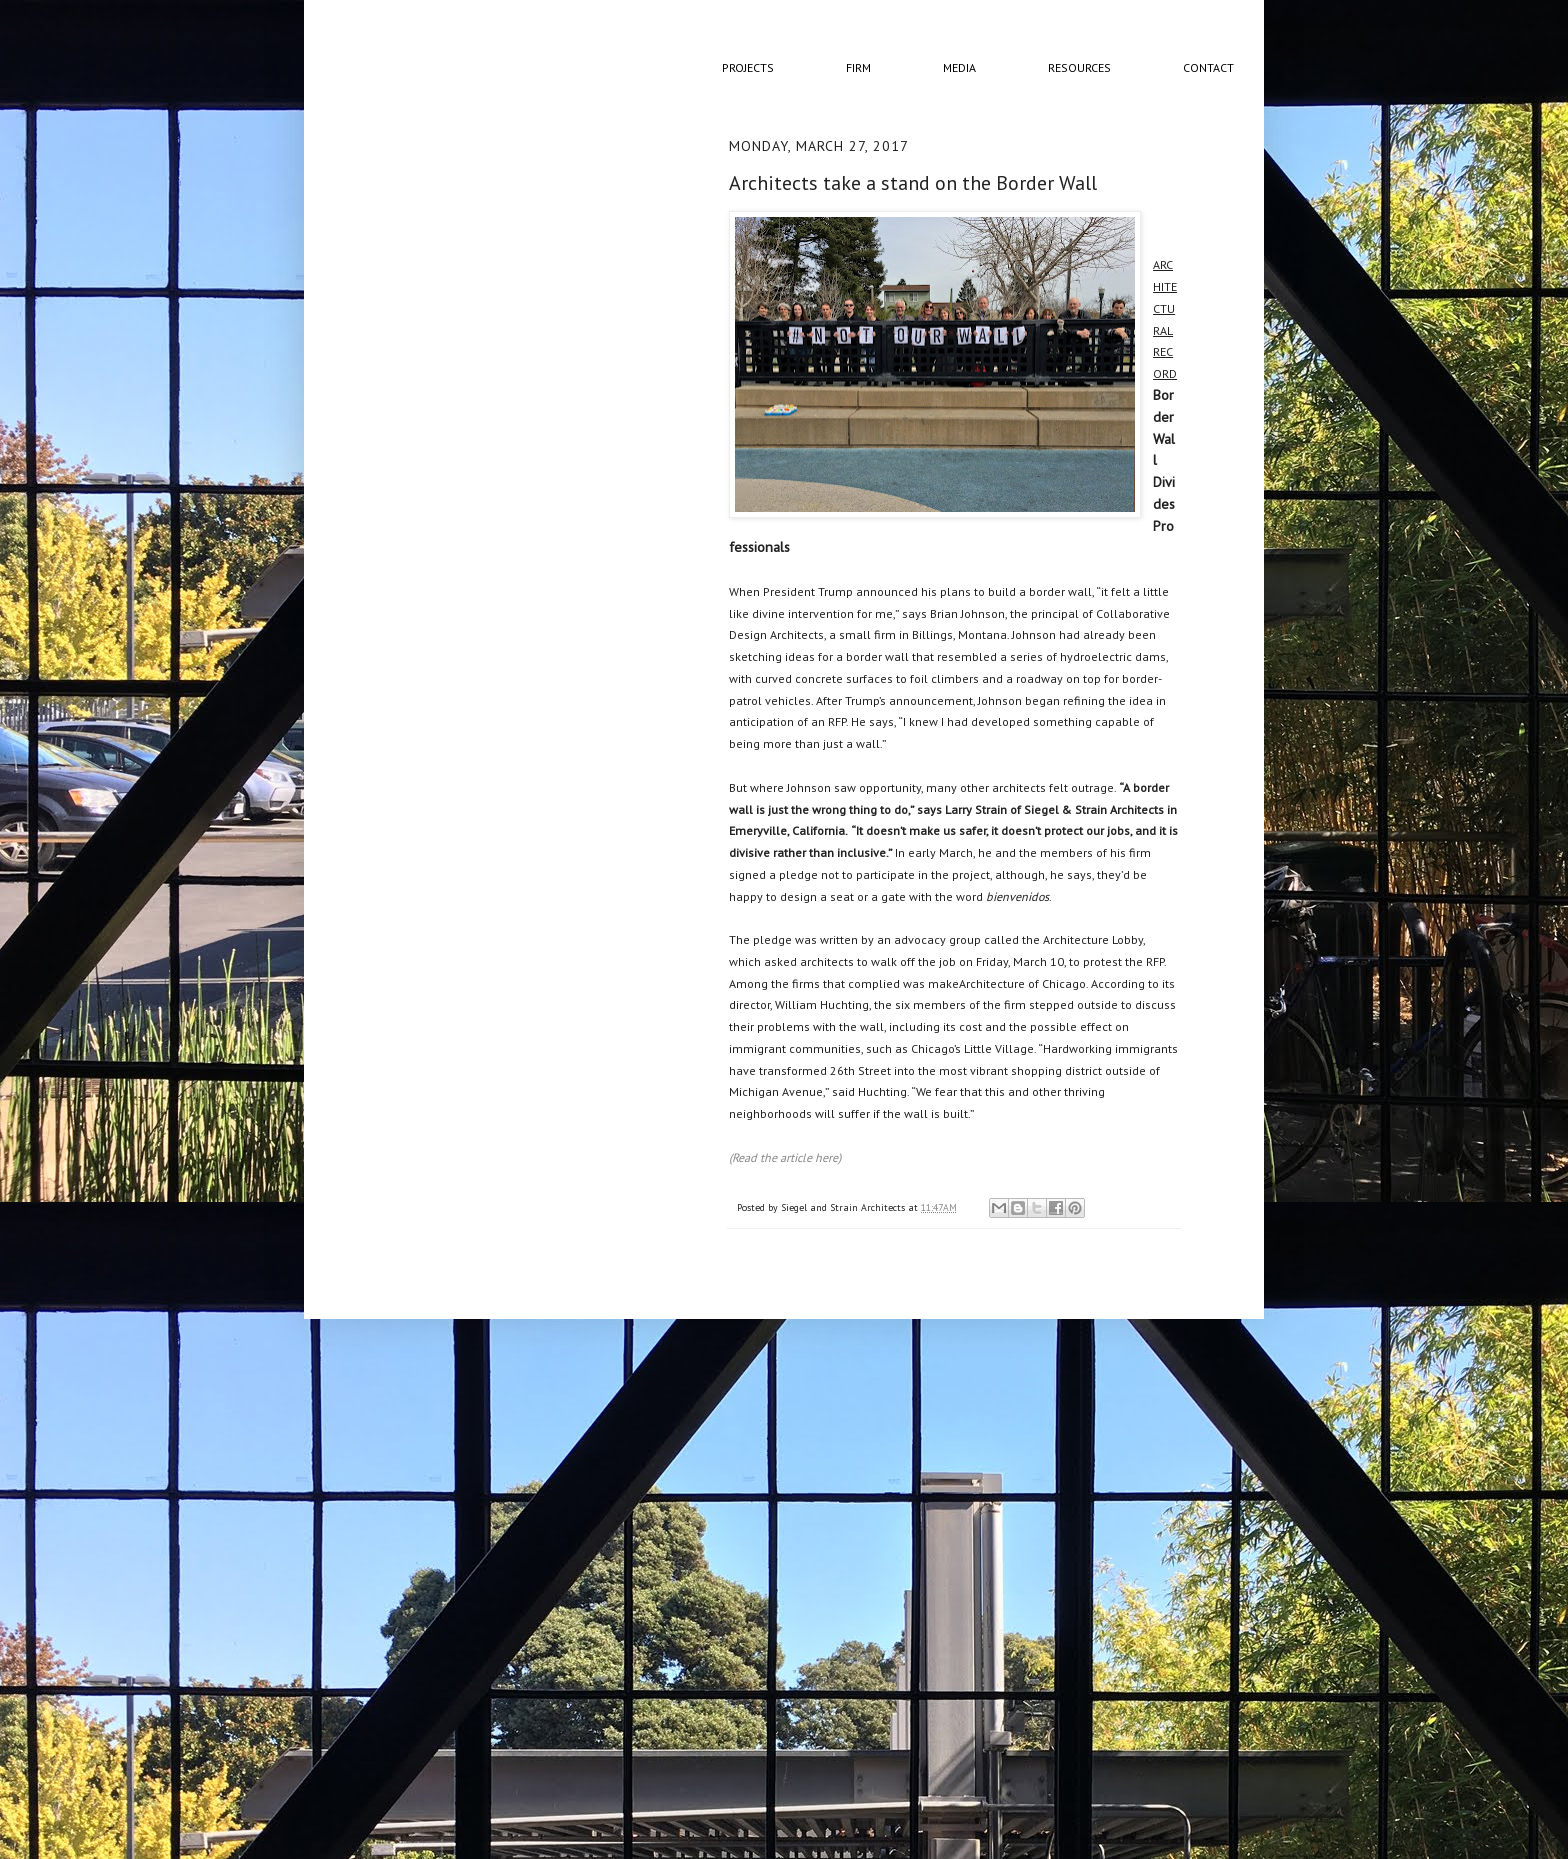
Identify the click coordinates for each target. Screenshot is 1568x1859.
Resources (1079, 67)
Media (959, 67)
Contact (1208, 67)
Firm (858, 67)
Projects (748, 67)
